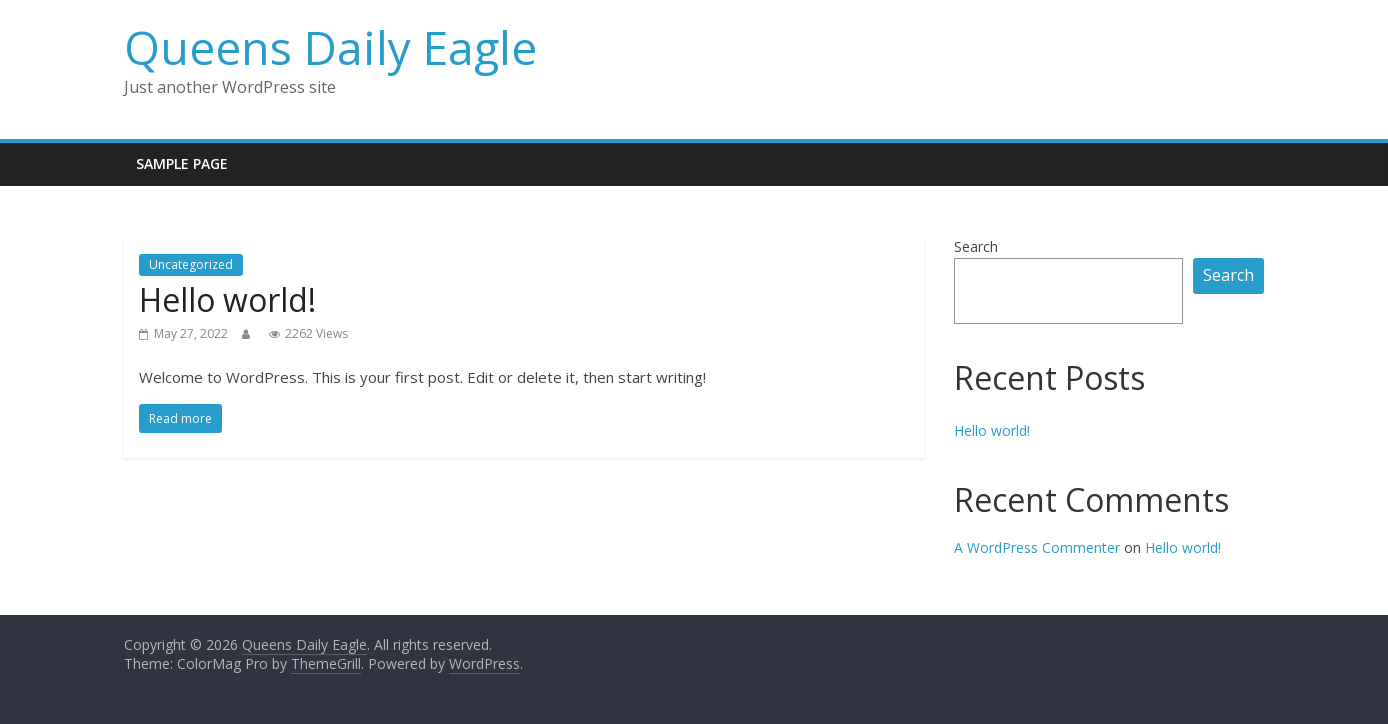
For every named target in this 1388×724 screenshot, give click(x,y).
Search (976, 246)
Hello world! (227, 299)
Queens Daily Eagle (330, 47)
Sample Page (182, 163)
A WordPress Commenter (1037, 547)
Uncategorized (191, 264)
